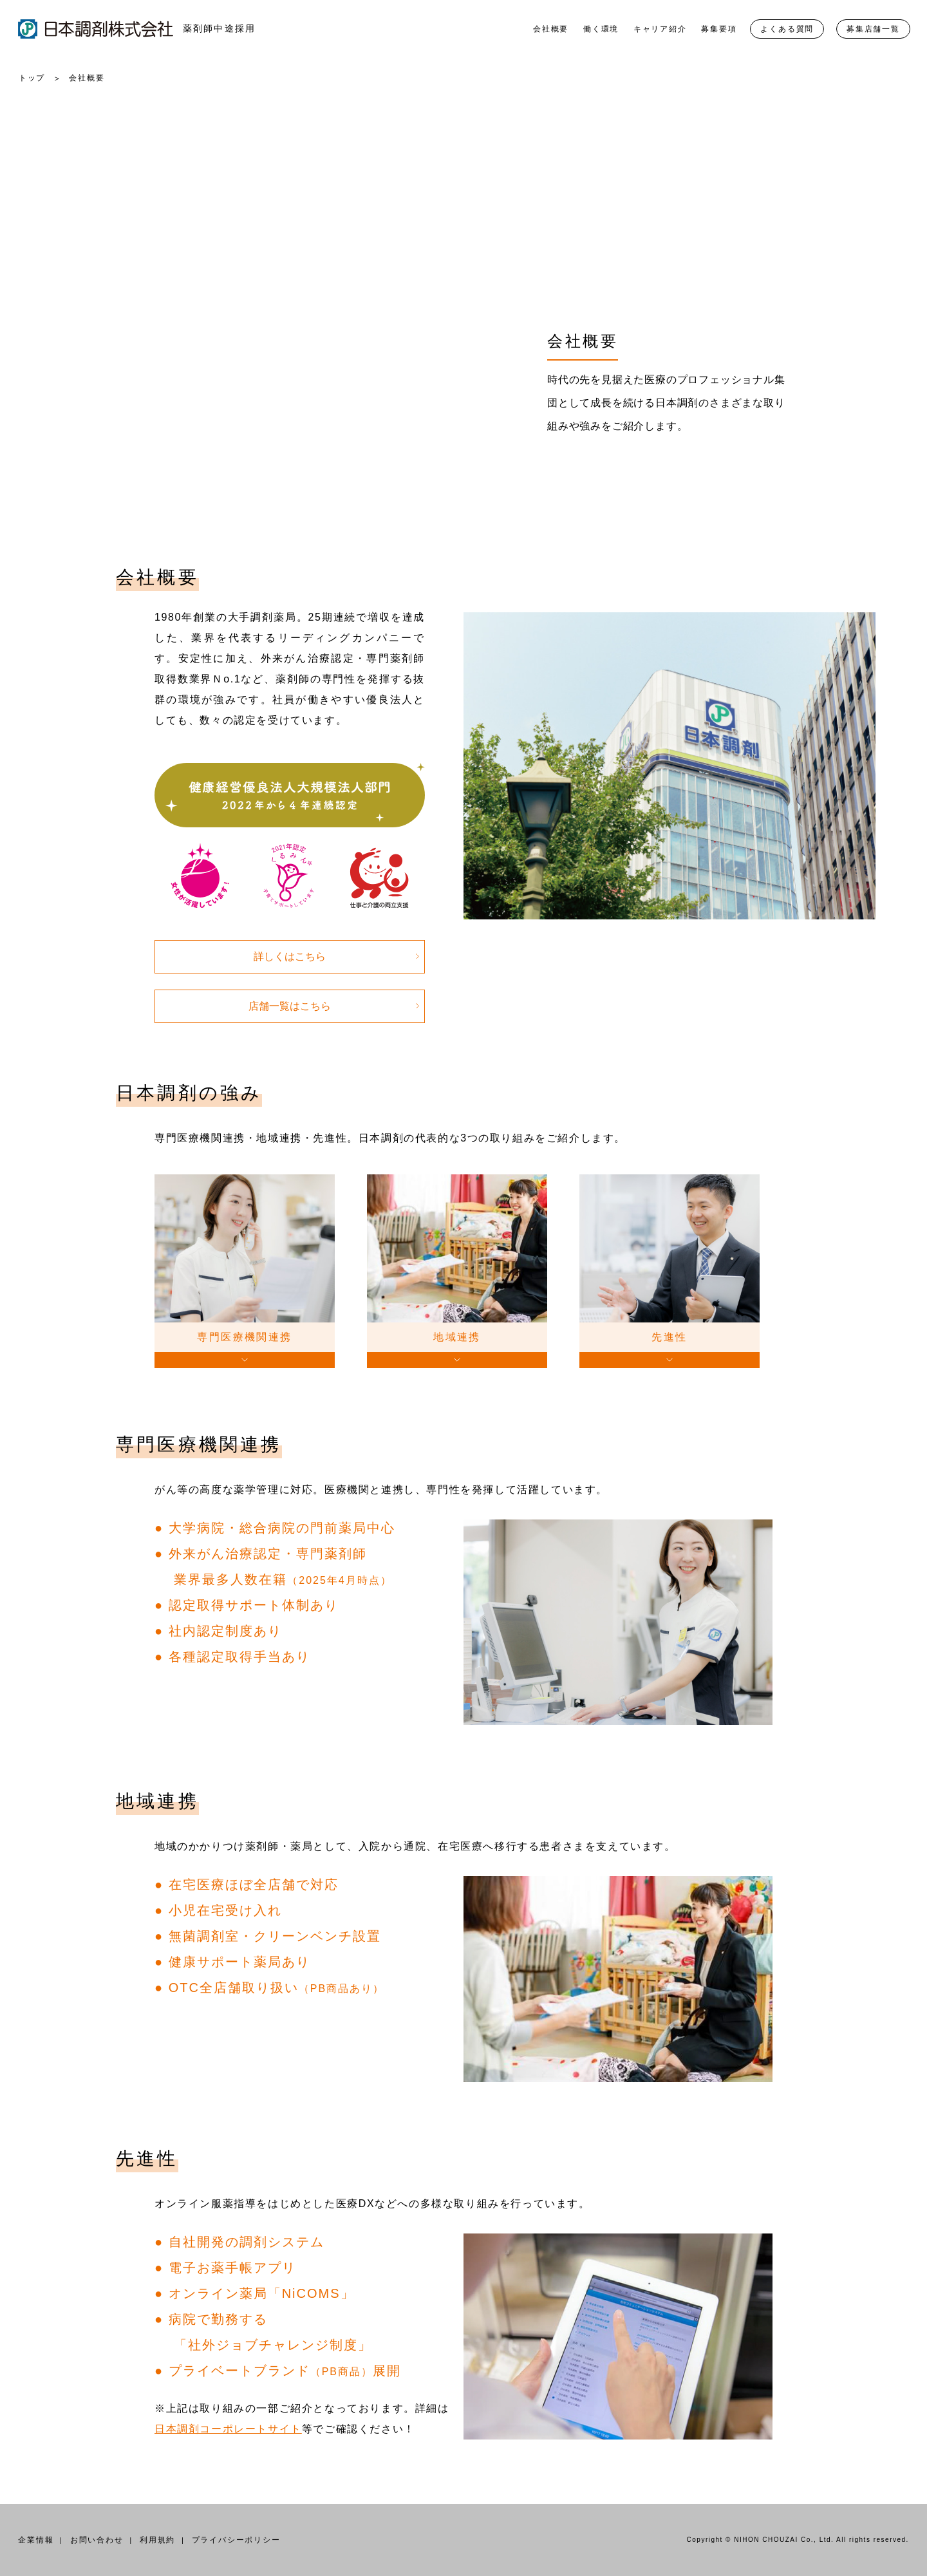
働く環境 (601, 28)
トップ (32, 77)
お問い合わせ (97, 2539)
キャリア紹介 (660, 28)
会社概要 (550, 28)
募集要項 (718, 28)
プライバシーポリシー (236, 2539)
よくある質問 (787, 28)
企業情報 (35, 2539)
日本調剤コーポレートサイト (228, 2428)
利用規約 (157, 2539)
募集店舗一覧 (873, 28)
